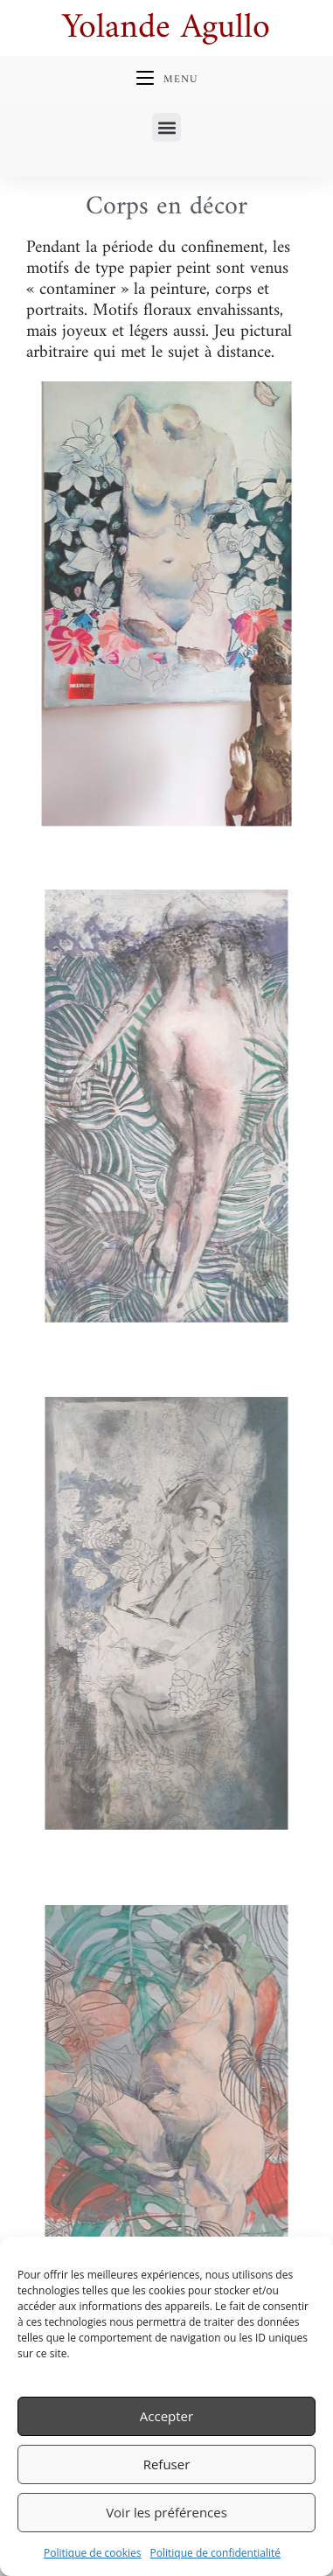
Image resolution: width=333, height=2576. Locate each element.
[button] (166, 127)
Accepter (166, 2416)
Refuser (167, 2464)
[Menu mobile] (167, 80)
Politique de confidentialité (215, 2552)
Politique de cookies (93, 2552)
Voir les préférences (166, 2512)
